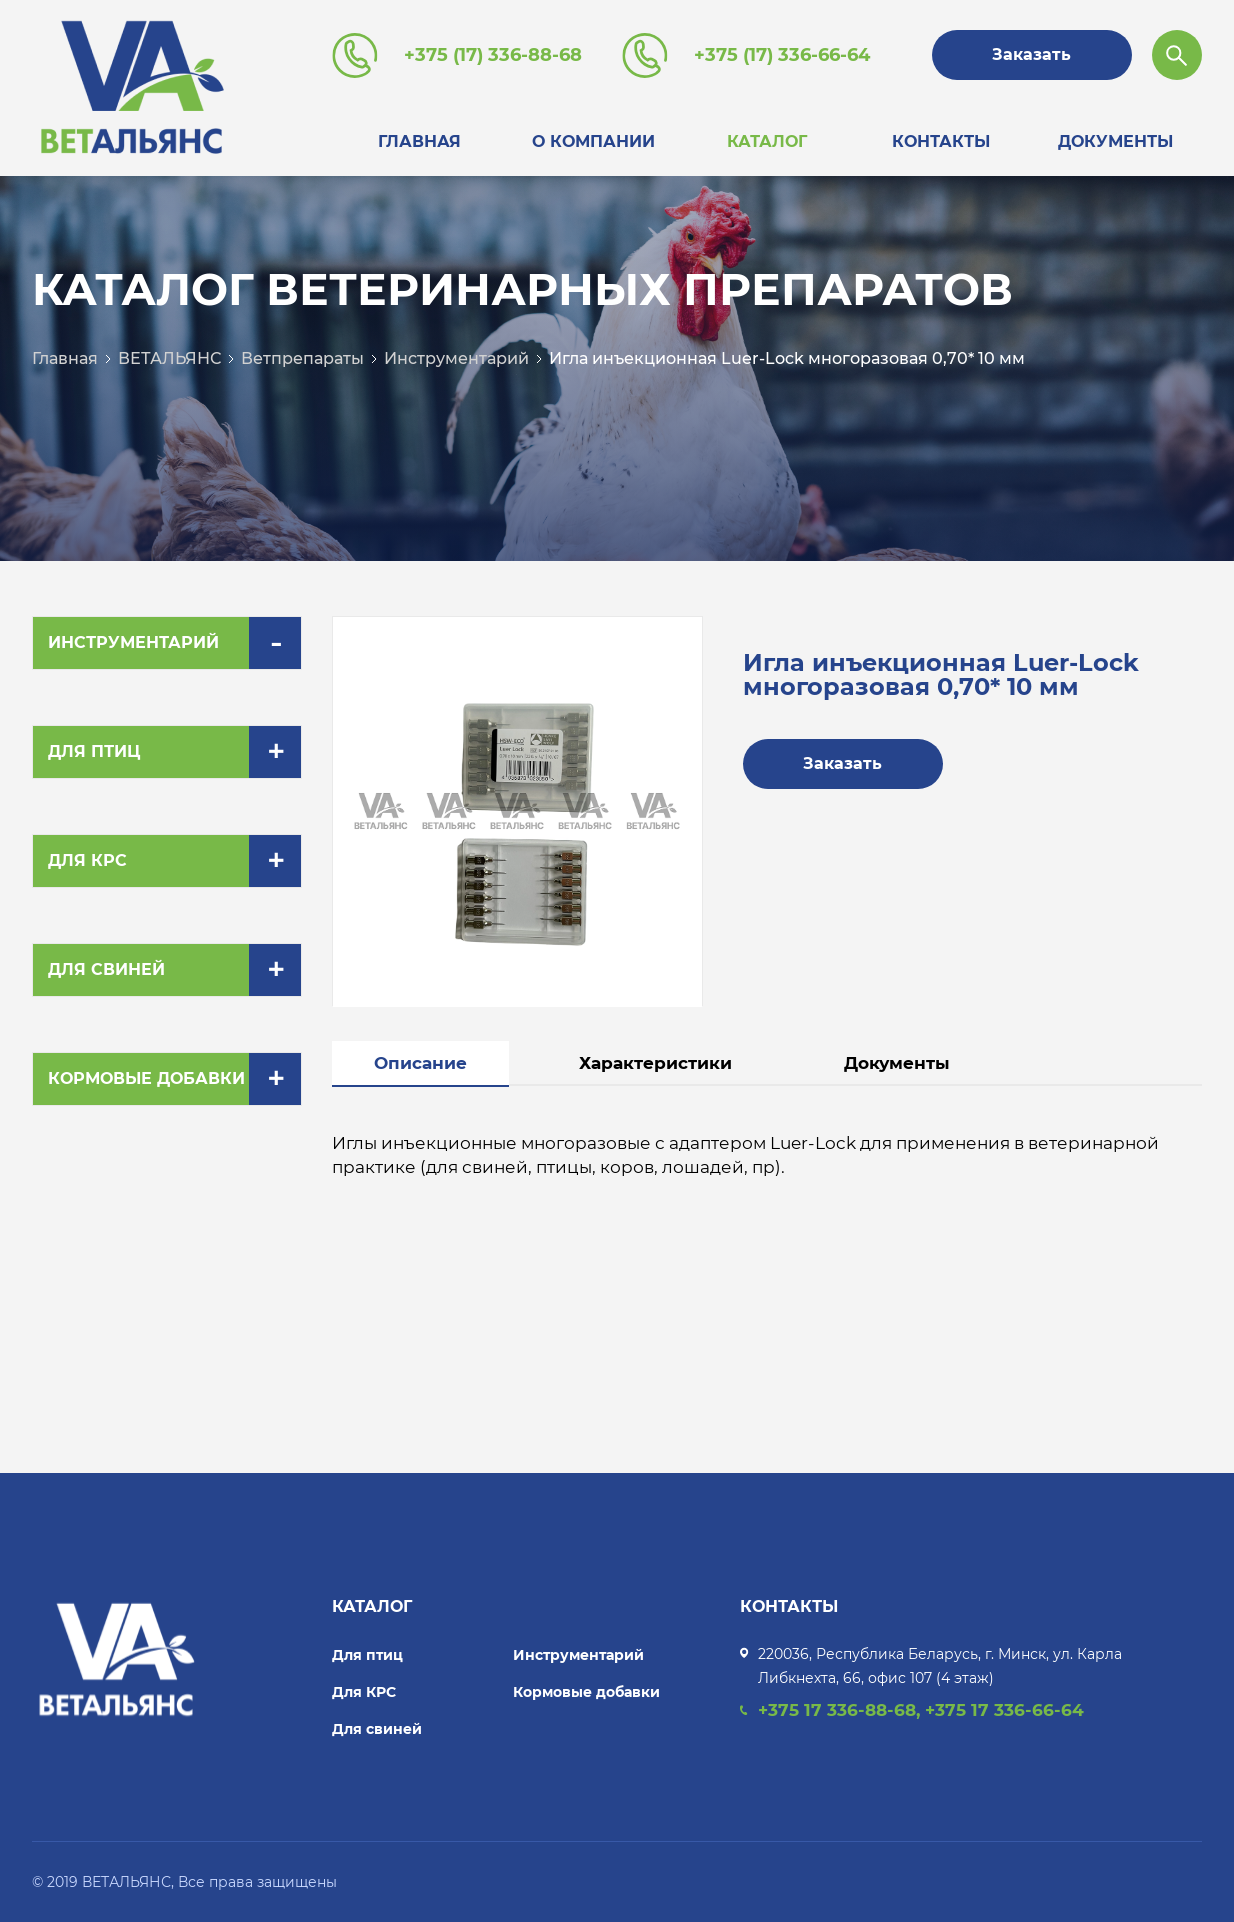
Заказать (1031, 54)
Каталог (767, 141)
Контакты (941, 141)
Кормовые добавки (146, 1078)
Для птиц (94, 751)
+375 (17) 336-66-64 (782, 55)
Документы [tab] (897, 1063)
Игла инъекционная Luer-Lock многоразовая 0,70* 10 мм (787, 358)
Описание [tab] (420, 1063)
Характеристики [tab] (655, 1063)
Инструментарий (456, 358)
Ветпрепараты (302, 358)
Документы (1115, 141)
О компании (593, 141)
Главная (419, 141)
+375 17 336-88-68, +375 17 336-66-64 (921, 1710)
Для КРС (87, 860)
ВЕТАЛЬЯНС (169, 358)
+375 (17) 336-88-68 (493, 55)
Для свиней (106, 969)
